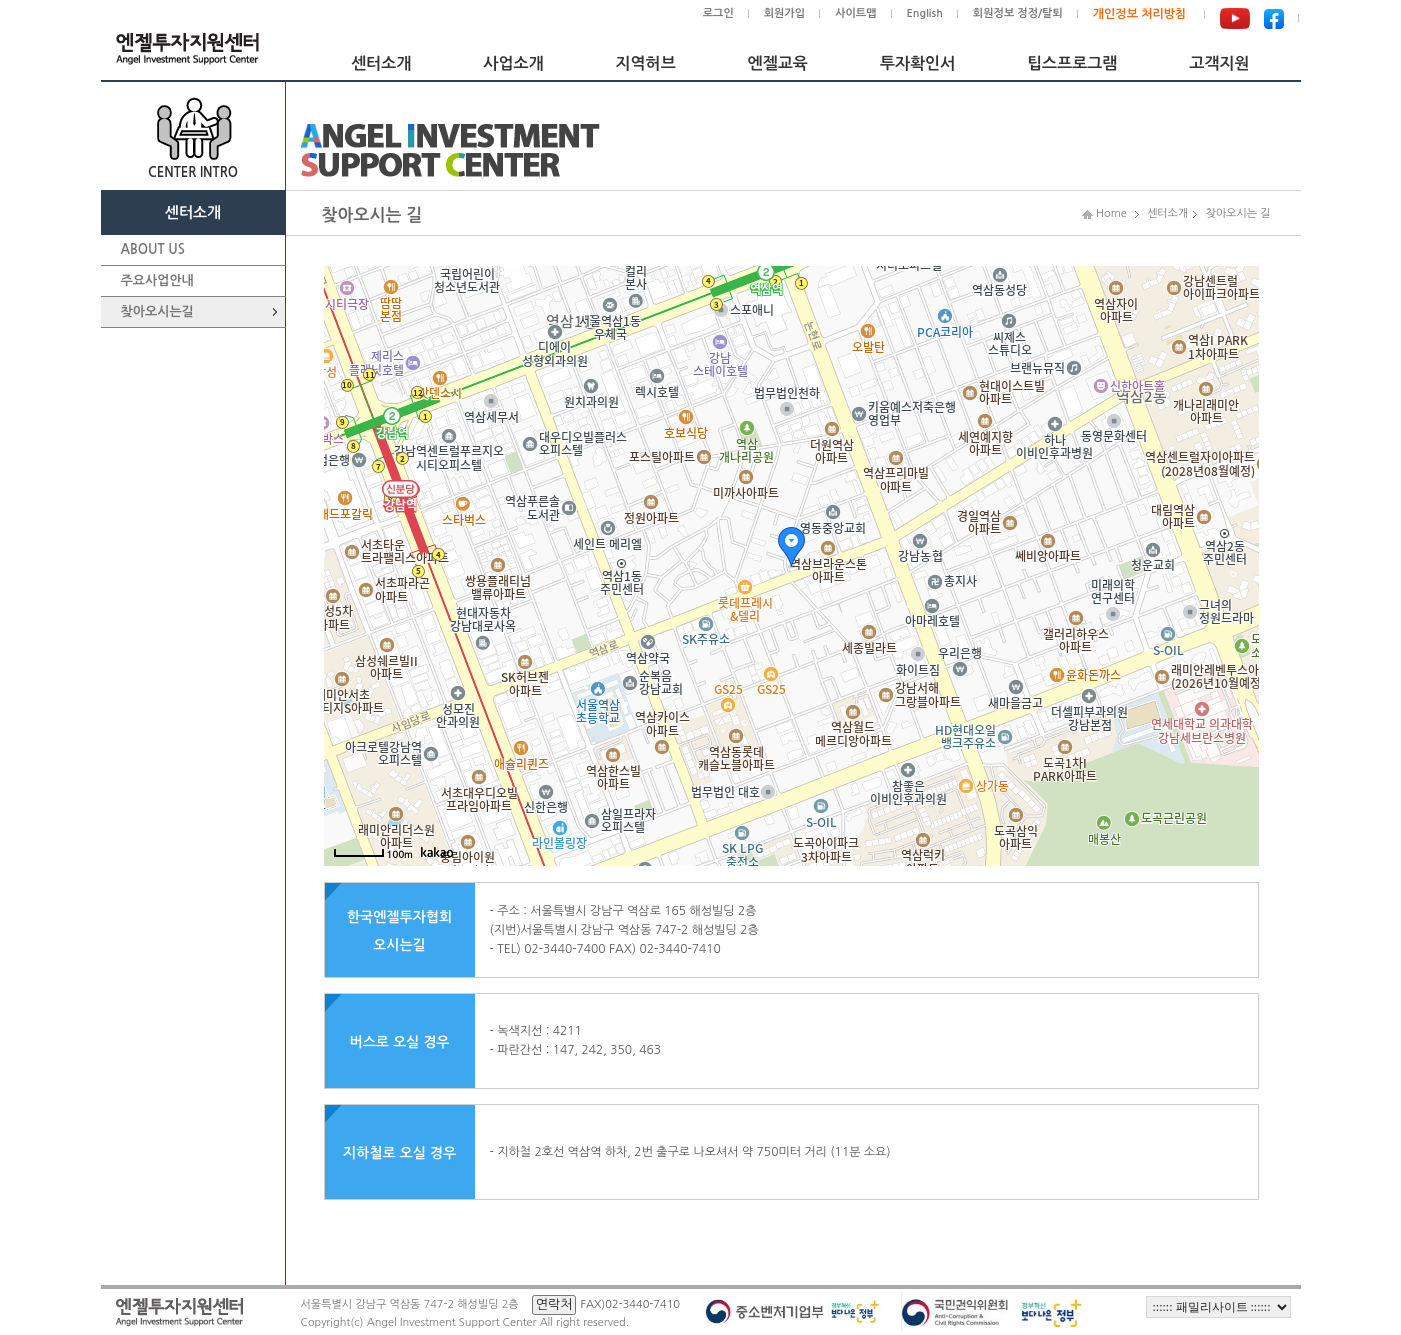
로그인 (718, 13)
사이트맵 (855, 13)
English (925, 13)
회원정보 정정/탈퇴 (1018, 13)
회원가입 (784, 13)
